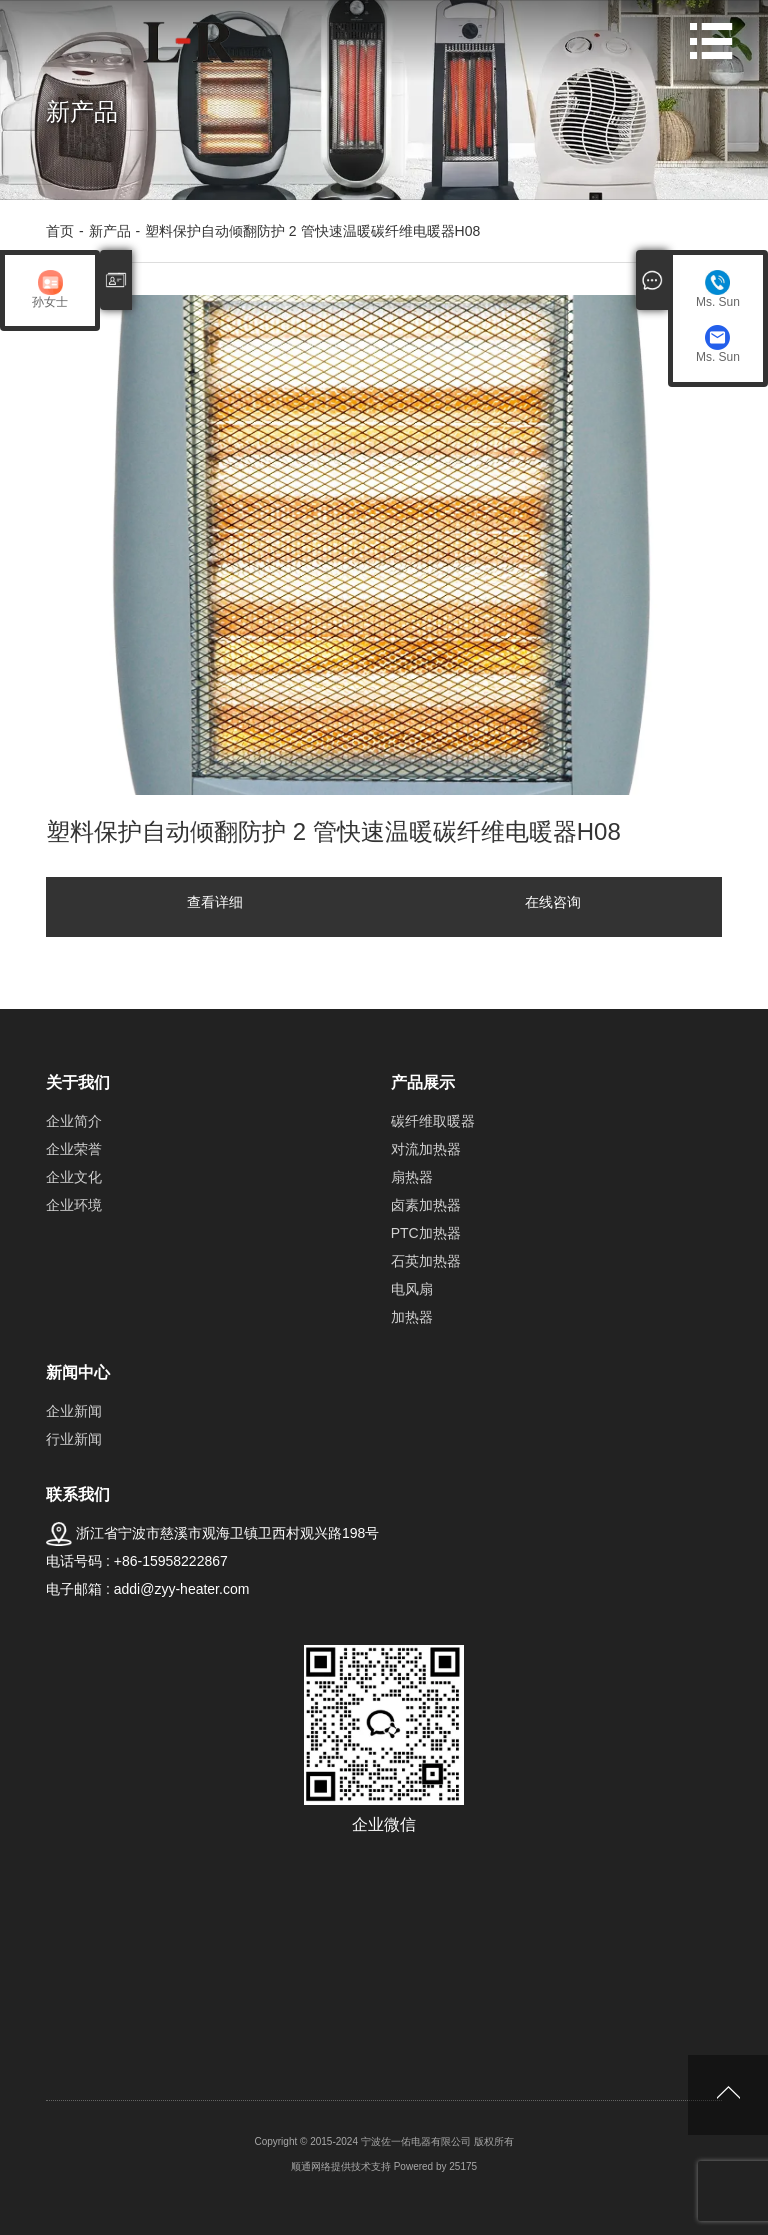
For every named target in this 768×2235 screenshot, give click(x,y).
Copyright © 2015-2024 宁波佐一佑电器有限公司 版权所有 (383, 2141)
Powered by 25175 (435, 2166)
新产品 (110, 231)
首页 (60, 231)
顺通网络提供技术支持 (341, 2166)
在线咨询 (553, 902)
